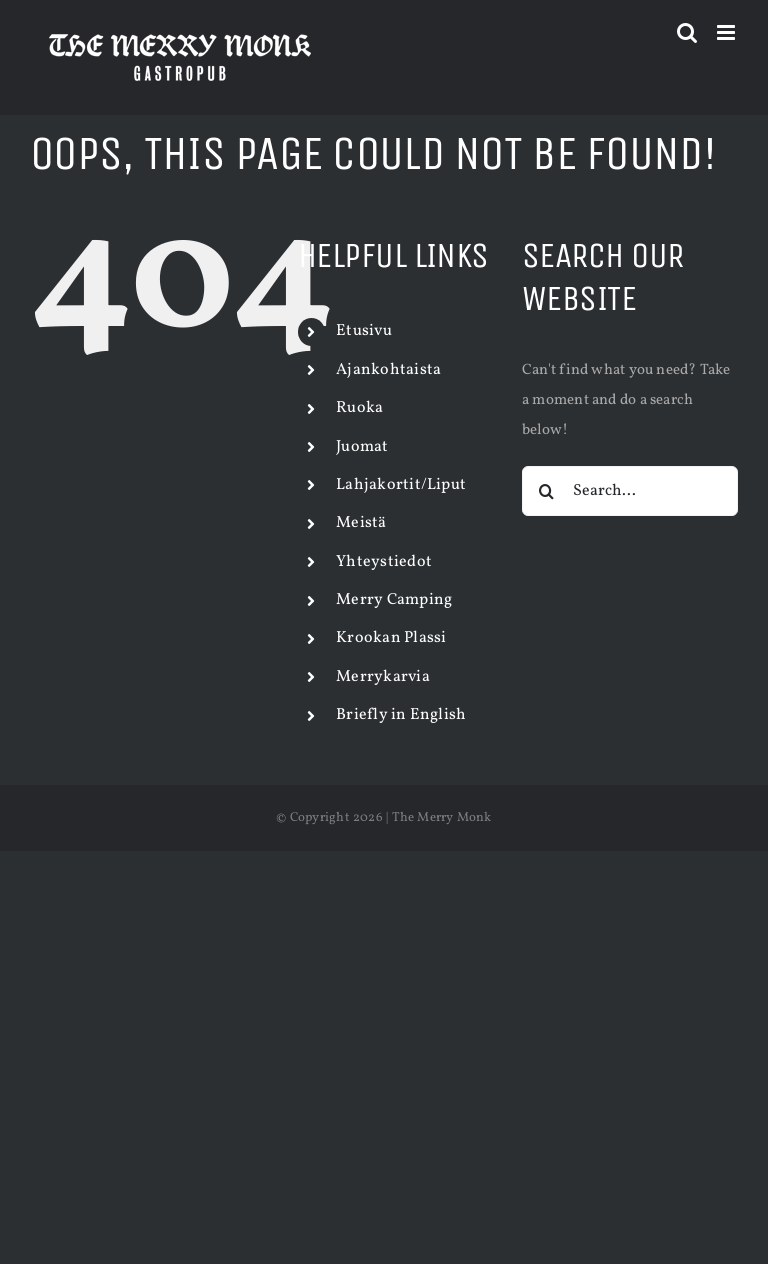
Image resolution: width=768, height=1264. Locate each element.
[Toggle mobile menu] (727, 32)
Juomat (362, 447)
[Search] (547, 491)
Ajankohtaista (388, 370)
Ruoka (359, 408)
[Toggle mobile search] (687, 32)
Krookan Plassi (391, 638)
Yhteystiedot (384, 562)
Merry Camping (394, 600)
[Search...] (630, 491)
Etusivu (364, 331)
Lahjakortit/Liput (401, 485)
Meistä (361, 523)
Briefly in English (401, 715)
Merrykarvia (382, 677)
